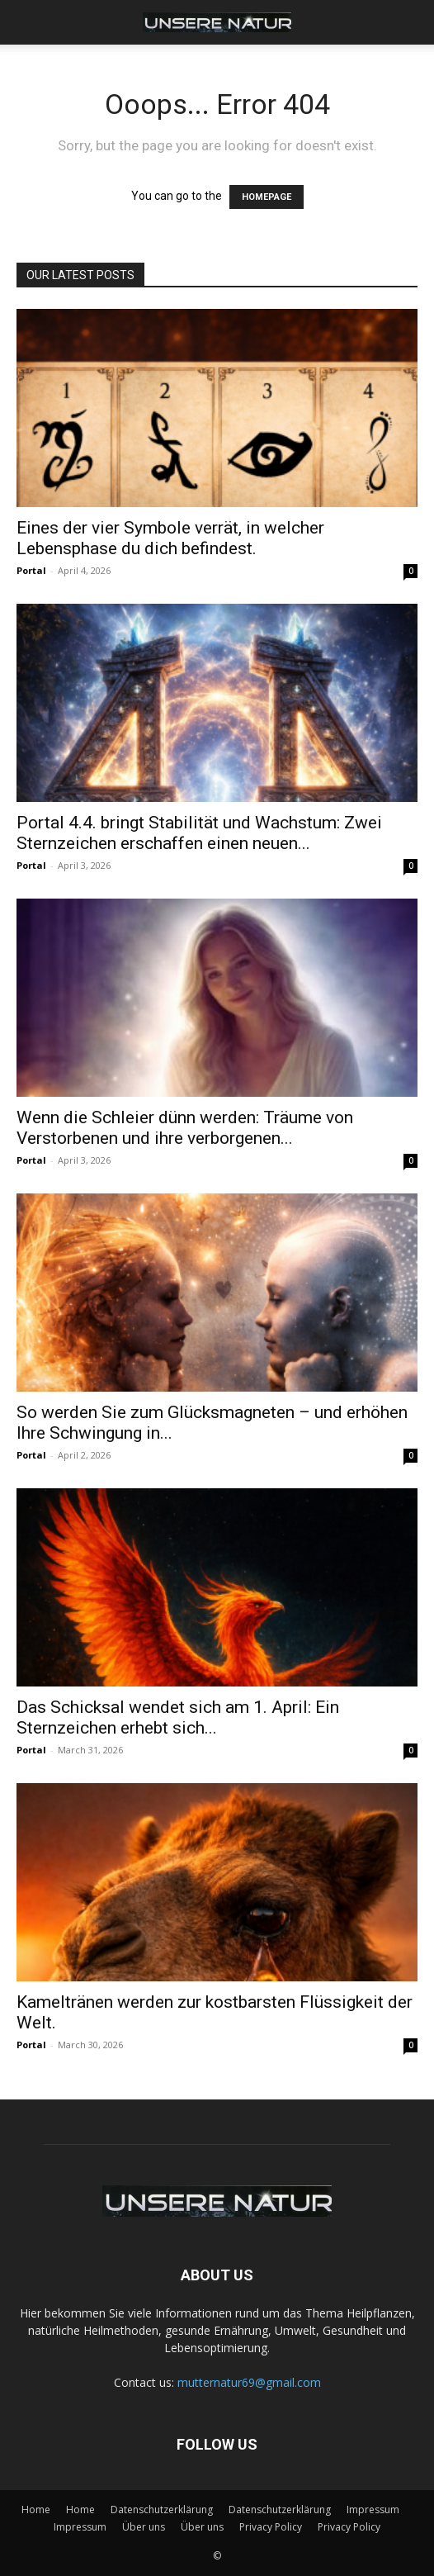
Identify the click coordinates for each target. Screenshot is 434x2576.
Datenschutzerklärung (162, 2509)
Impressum (373, 2509)
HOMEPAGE (266, 197)
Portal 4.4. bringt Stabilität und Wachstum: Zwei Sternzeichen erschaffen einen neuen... (199, 833)
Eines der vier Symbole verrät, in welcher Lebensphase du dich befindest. (170, 538)
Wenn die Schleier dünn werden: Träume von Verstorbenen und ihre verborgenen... (185, 1128)
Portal (31, 570)
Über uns (143, 2527)
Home (35, 2509)
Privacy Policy (270, 2527)
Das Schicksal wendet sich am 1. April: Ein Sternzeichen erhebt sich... (178, 1717)
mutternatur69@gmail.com (249, 2382)
